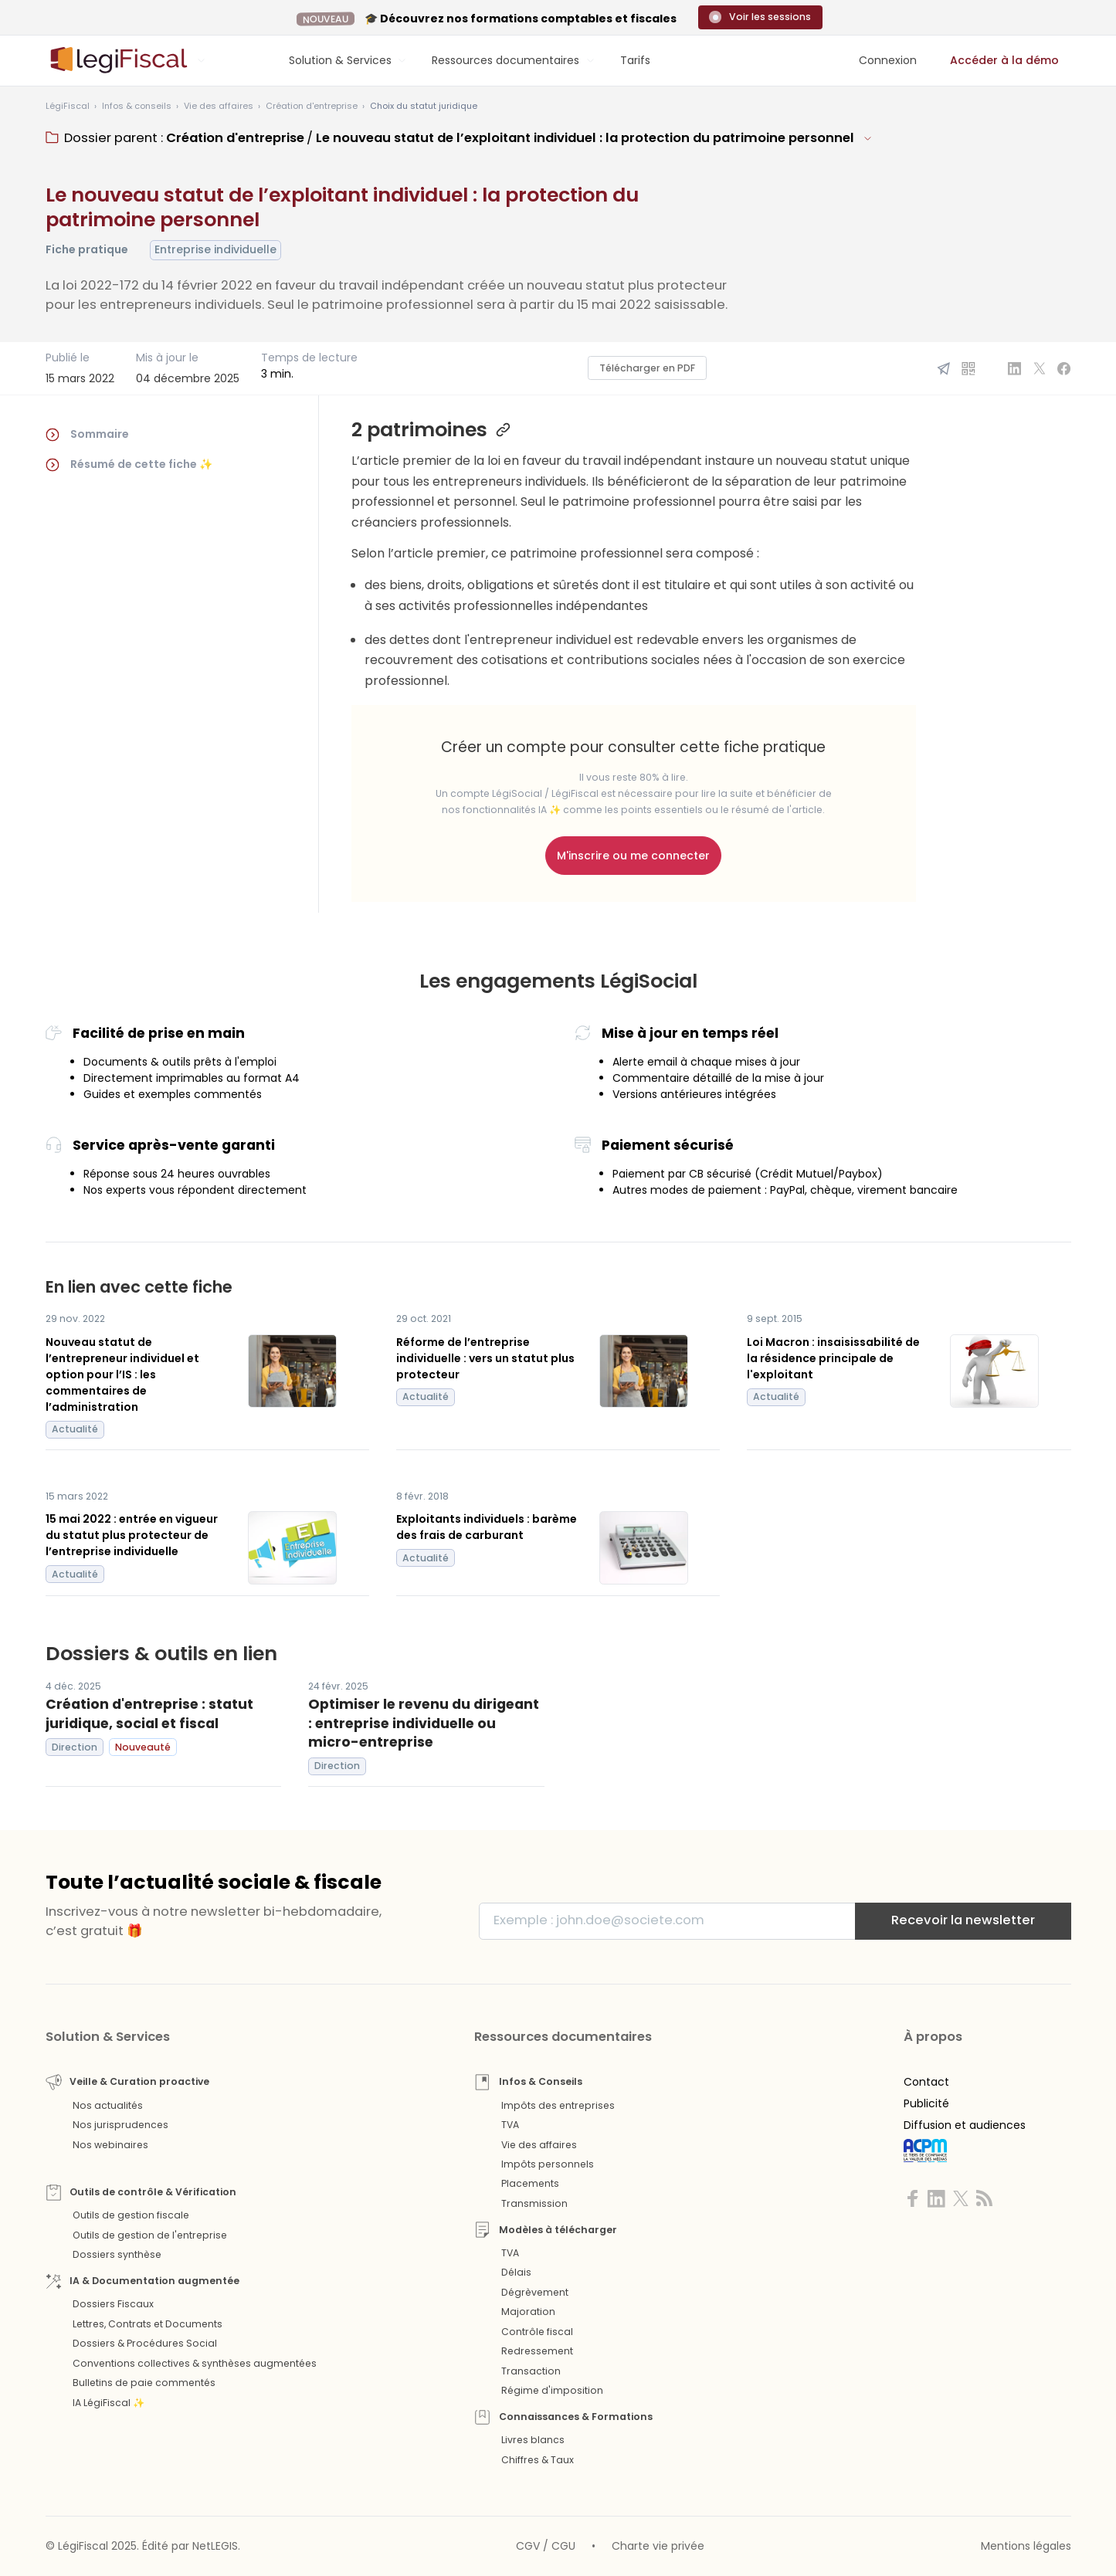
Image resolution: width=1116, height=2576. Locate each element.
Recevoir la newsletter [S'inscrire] (963, 1920)
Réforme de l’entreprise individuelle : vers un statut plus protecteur (485, 1358)
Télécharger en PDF (647, 368)
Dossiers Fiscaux (113, 2303)
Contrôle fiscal (537, 2331)
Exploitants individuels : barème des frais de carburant (486, 1527)
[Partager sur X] (1039, 368)
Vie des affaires (539, 2144)
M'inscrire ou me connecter (633, 855)
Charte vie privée (658, 2546)
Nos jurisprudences (120, 2124)
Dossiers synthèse (117, 2254)
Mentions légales (1026, 2546)
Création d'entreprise (235, 138)
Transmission (534, 2203)
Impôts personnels (547, 2164)
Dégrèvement (534, 2292)
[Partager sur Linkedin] (1015, 368)
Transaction (531, 2371)
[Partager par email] (944, 368)
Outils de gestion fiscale (131, 2215)
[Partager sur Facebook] (1064, 368)
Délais (516, 2272)
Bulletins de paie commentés (144, 2382)
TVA (510, 2124)
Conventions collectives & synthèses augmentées (195, 2363)
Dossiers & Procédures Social (145, 2343)
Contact (926, 2082)
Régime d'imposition (552, 2390)
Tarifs (635, 60)
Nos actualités (108, 2105)
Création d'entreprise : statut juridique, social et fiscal (149, 1714)
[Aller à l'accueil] (117, 60)
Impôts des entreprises (558, 2105)
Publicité (926, 2103)
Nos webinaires (110, 2144)
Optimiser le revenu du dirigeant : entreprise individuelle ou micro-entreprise (423, 1723)
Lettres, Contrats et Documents (147, 2323)
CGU (563, 2546)
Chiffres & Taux (537, 2459)
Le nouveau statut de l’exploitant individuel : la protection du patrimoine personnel (585, 138)
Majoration (528, 2311)
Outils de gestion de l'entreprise (150, 2235)
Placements (530, 2183)
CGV (528, 2546)
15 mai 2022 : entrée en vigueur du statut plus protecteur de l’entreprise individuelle (132, 1535)
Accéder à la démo (1004, 60)
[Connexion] (888, 61)
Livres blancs (533, 2439)
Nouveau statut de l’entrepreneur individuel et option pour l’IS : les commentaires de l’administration (122, 1374)
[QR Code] (968, 368)
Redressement (537, 2350)
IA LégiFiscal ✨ (108, 2402)
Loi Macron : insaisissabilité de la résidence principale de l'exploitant (833, 1358)
